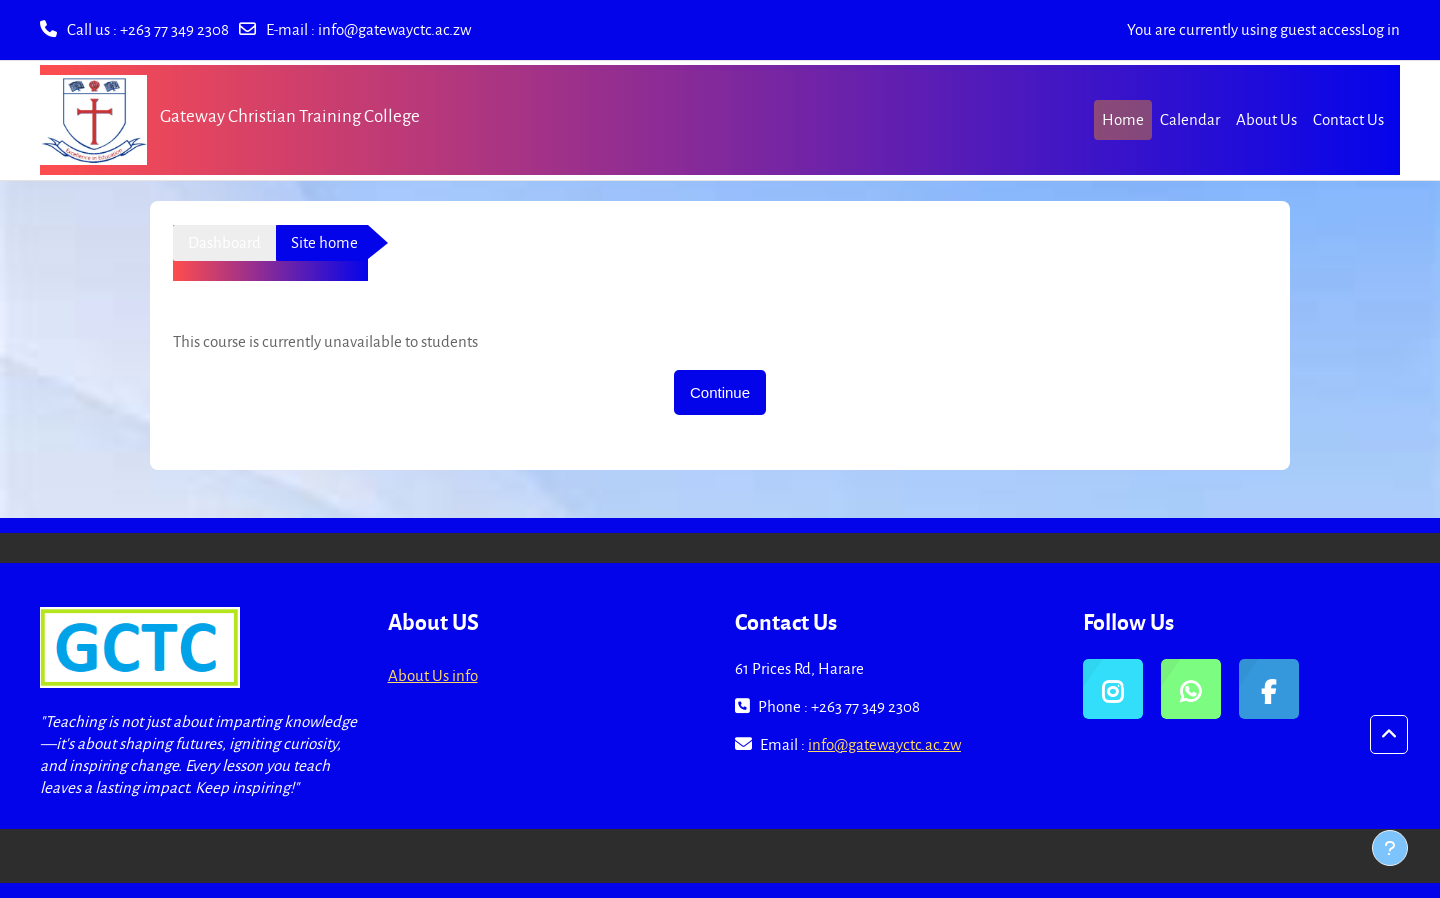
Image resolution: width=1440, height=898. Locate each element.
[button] (1389, 735)
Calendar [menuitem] (1190, 119)
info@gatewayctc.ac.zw (394, 29)
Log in (1380, 29)
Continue (720, 392)
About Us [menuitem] (1266, 119)
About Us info (433, 675)
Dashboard (224, 242)
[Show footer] (1390, 848)
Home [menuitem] (1123, 119)
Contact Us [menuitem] (1348, 119)
